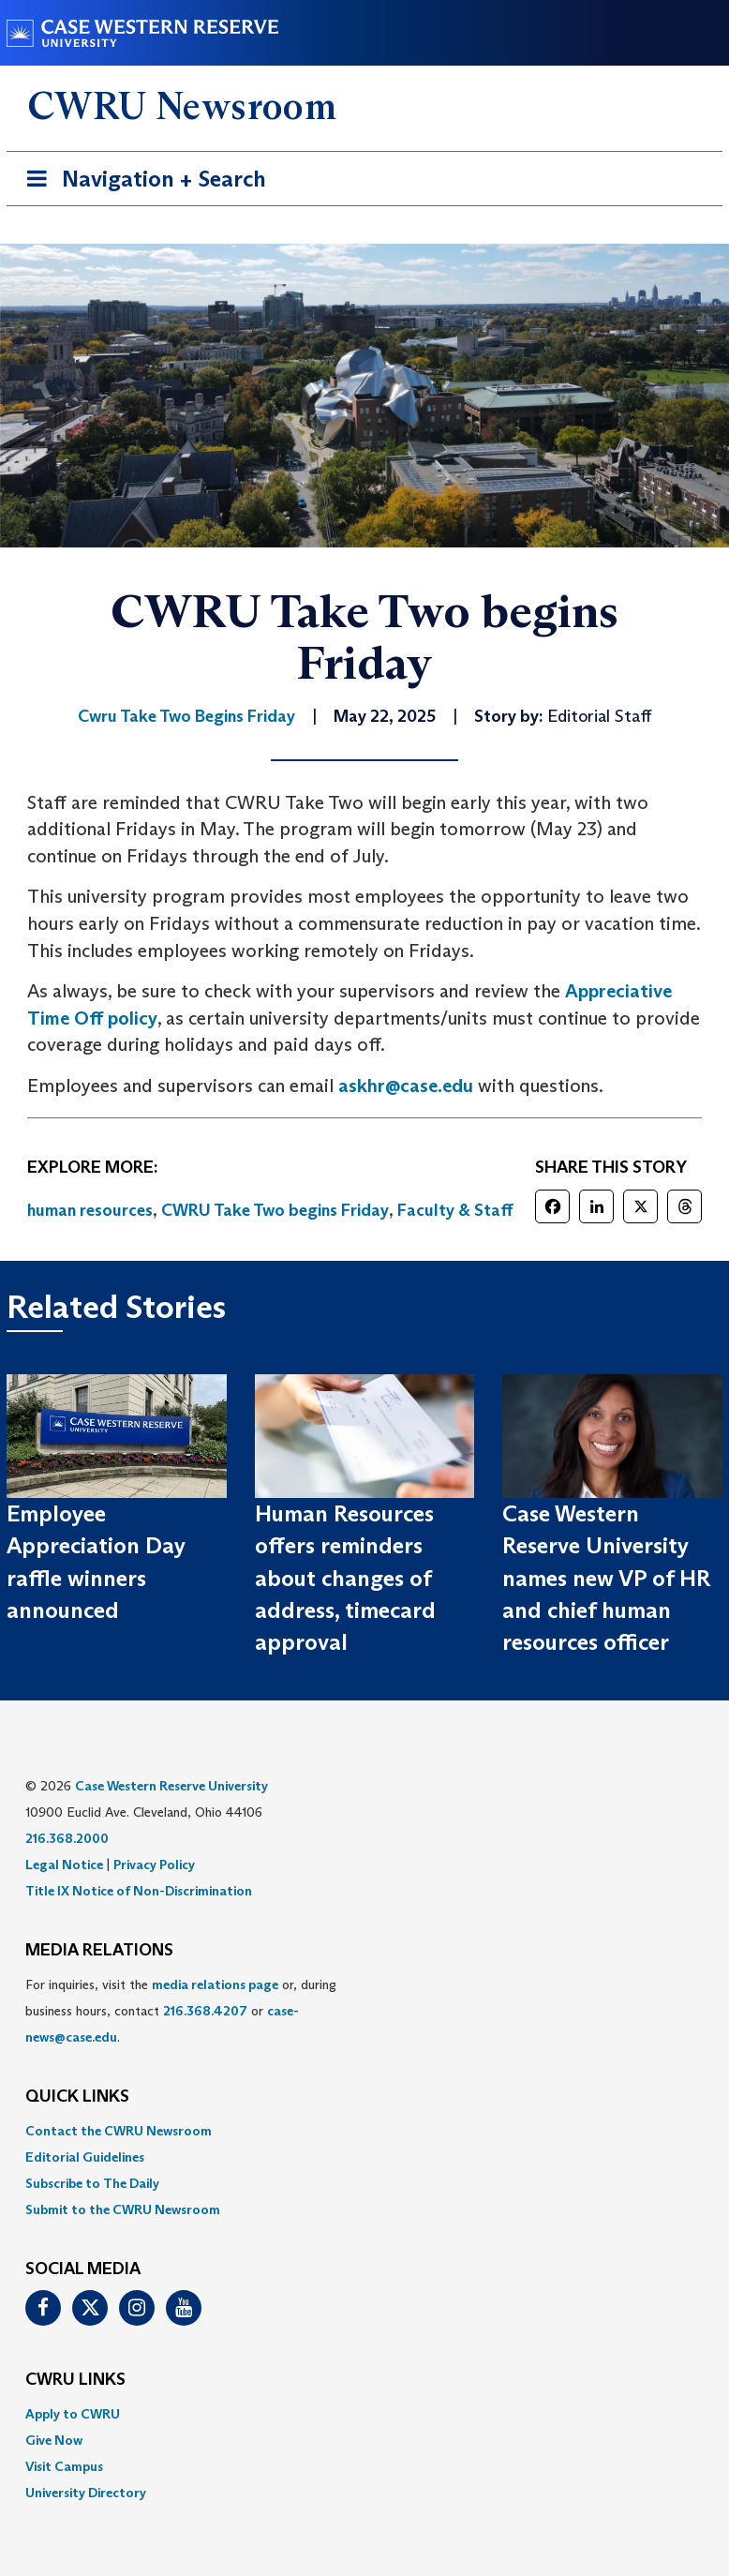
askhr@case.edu (405, 1085)
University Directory (85, 2492)
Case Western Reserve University (171, 1785)
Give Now (53, 2440)
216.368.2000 (67, 1838)
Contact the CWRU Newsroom (118, 2130)
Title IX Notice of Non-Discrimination (138, 1890)
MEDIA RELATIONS (99, 1950)
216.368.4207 (205, 2010)
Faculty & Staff (455, 1210)
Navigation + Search (140, 182)
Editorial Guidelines (84, 2157)
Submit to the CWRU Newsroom (122, 2209)
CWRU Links (75, 2380)
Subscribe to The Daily (92, 2183)
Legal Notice (64, 1864)
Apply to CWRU (72, 2413)
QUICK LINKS (77, 2097)
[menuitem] (364, 2131)
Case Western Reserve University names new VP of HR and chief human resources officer (606, 1577)
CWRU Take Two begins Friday (275, 1210)
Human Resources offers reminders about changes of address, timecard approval (345, 1577)
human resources (90, 1210)
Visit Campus (64, 2466)
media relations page (215, 1984)
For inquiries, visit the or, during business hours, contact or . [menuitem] (180, 2010)
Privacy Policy (154, 1864)
